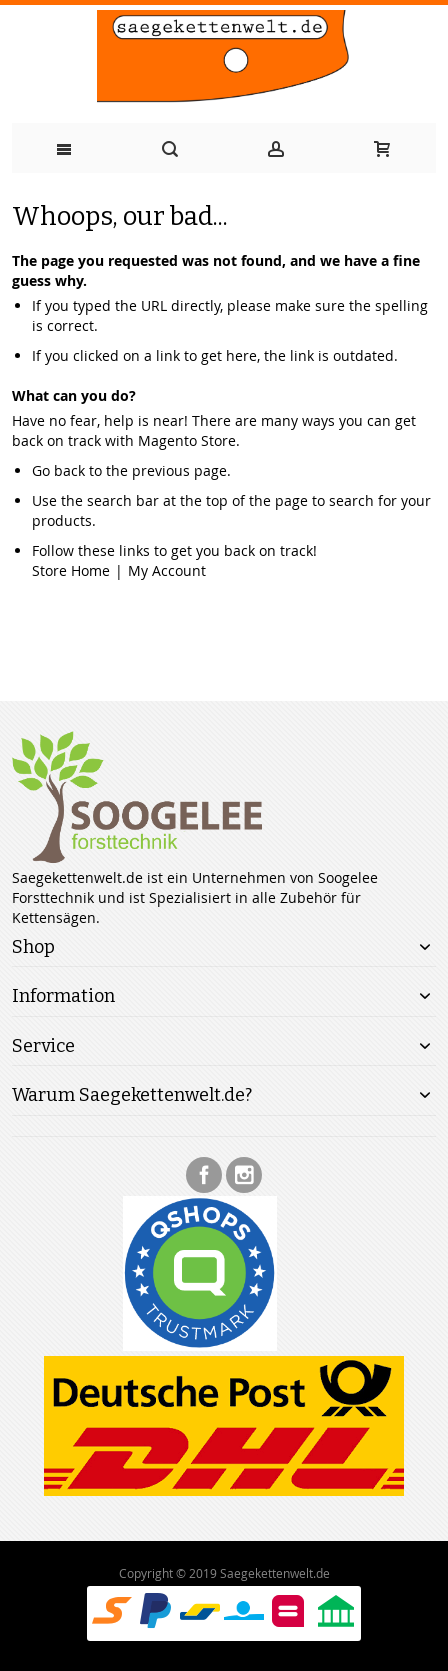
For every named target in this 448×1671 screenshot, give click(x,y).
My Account (167, 570)
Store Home (71, 570)
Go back (58, 470)
